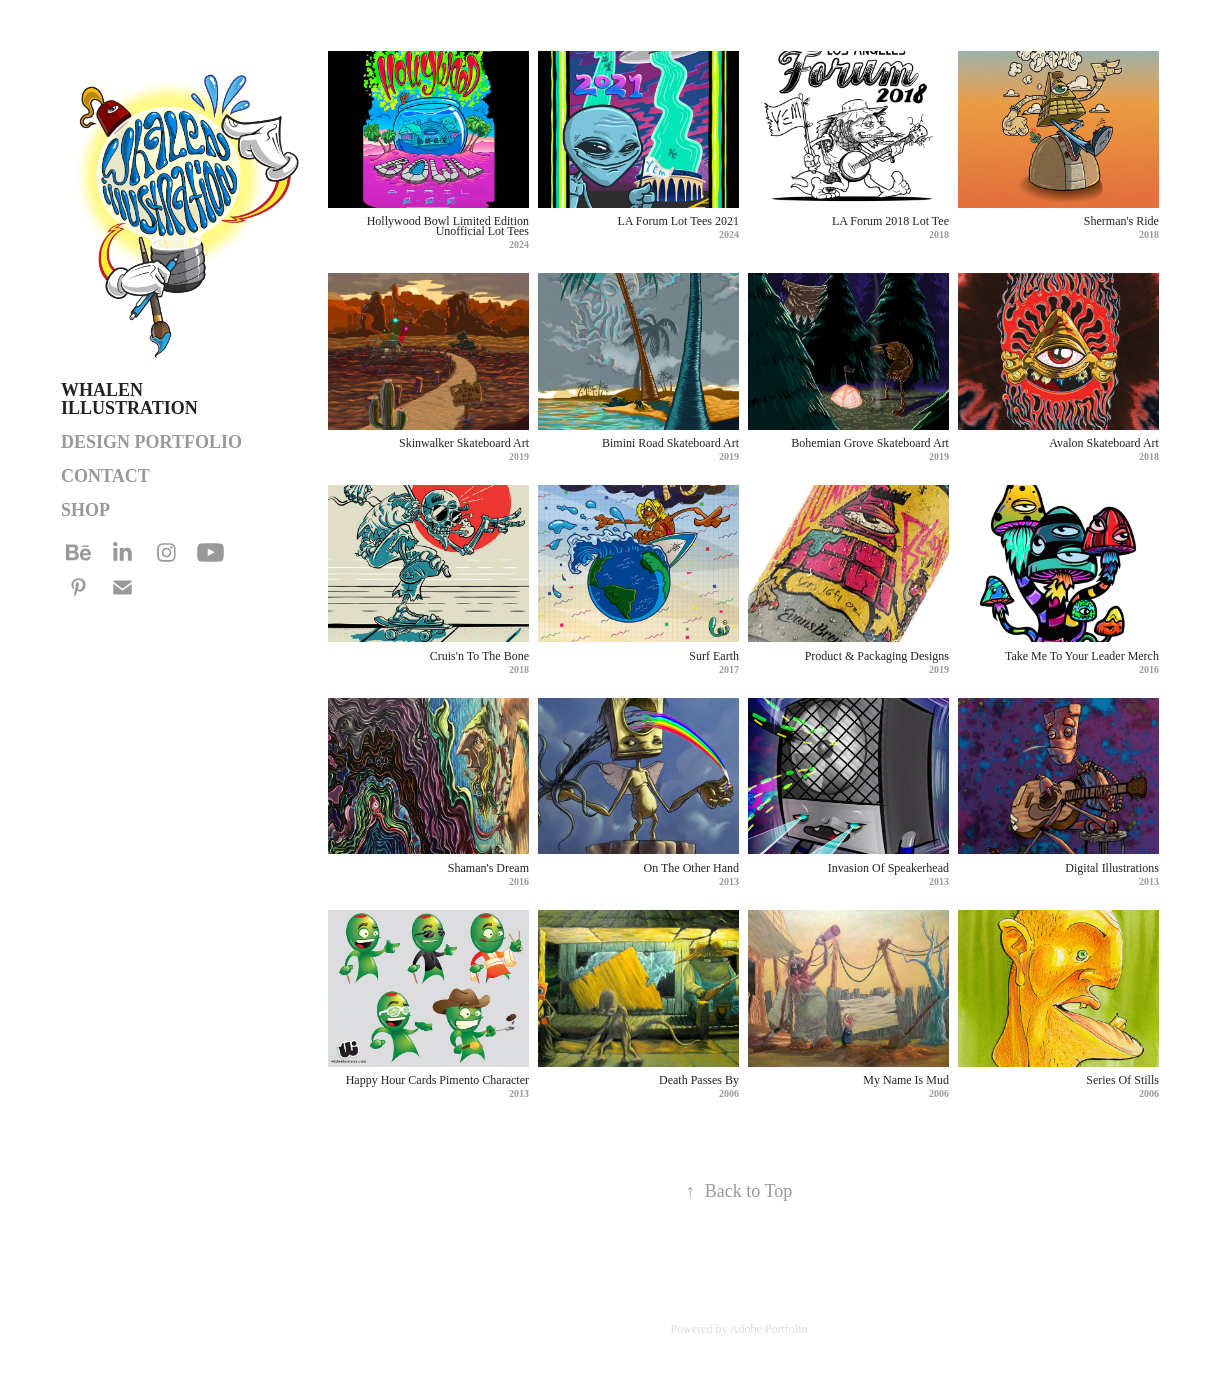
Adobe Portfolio (769, 1329)
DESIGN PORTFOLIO (151, 442)
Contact (105, 476)
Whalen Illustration (129, 399)
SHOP (85, 510)
